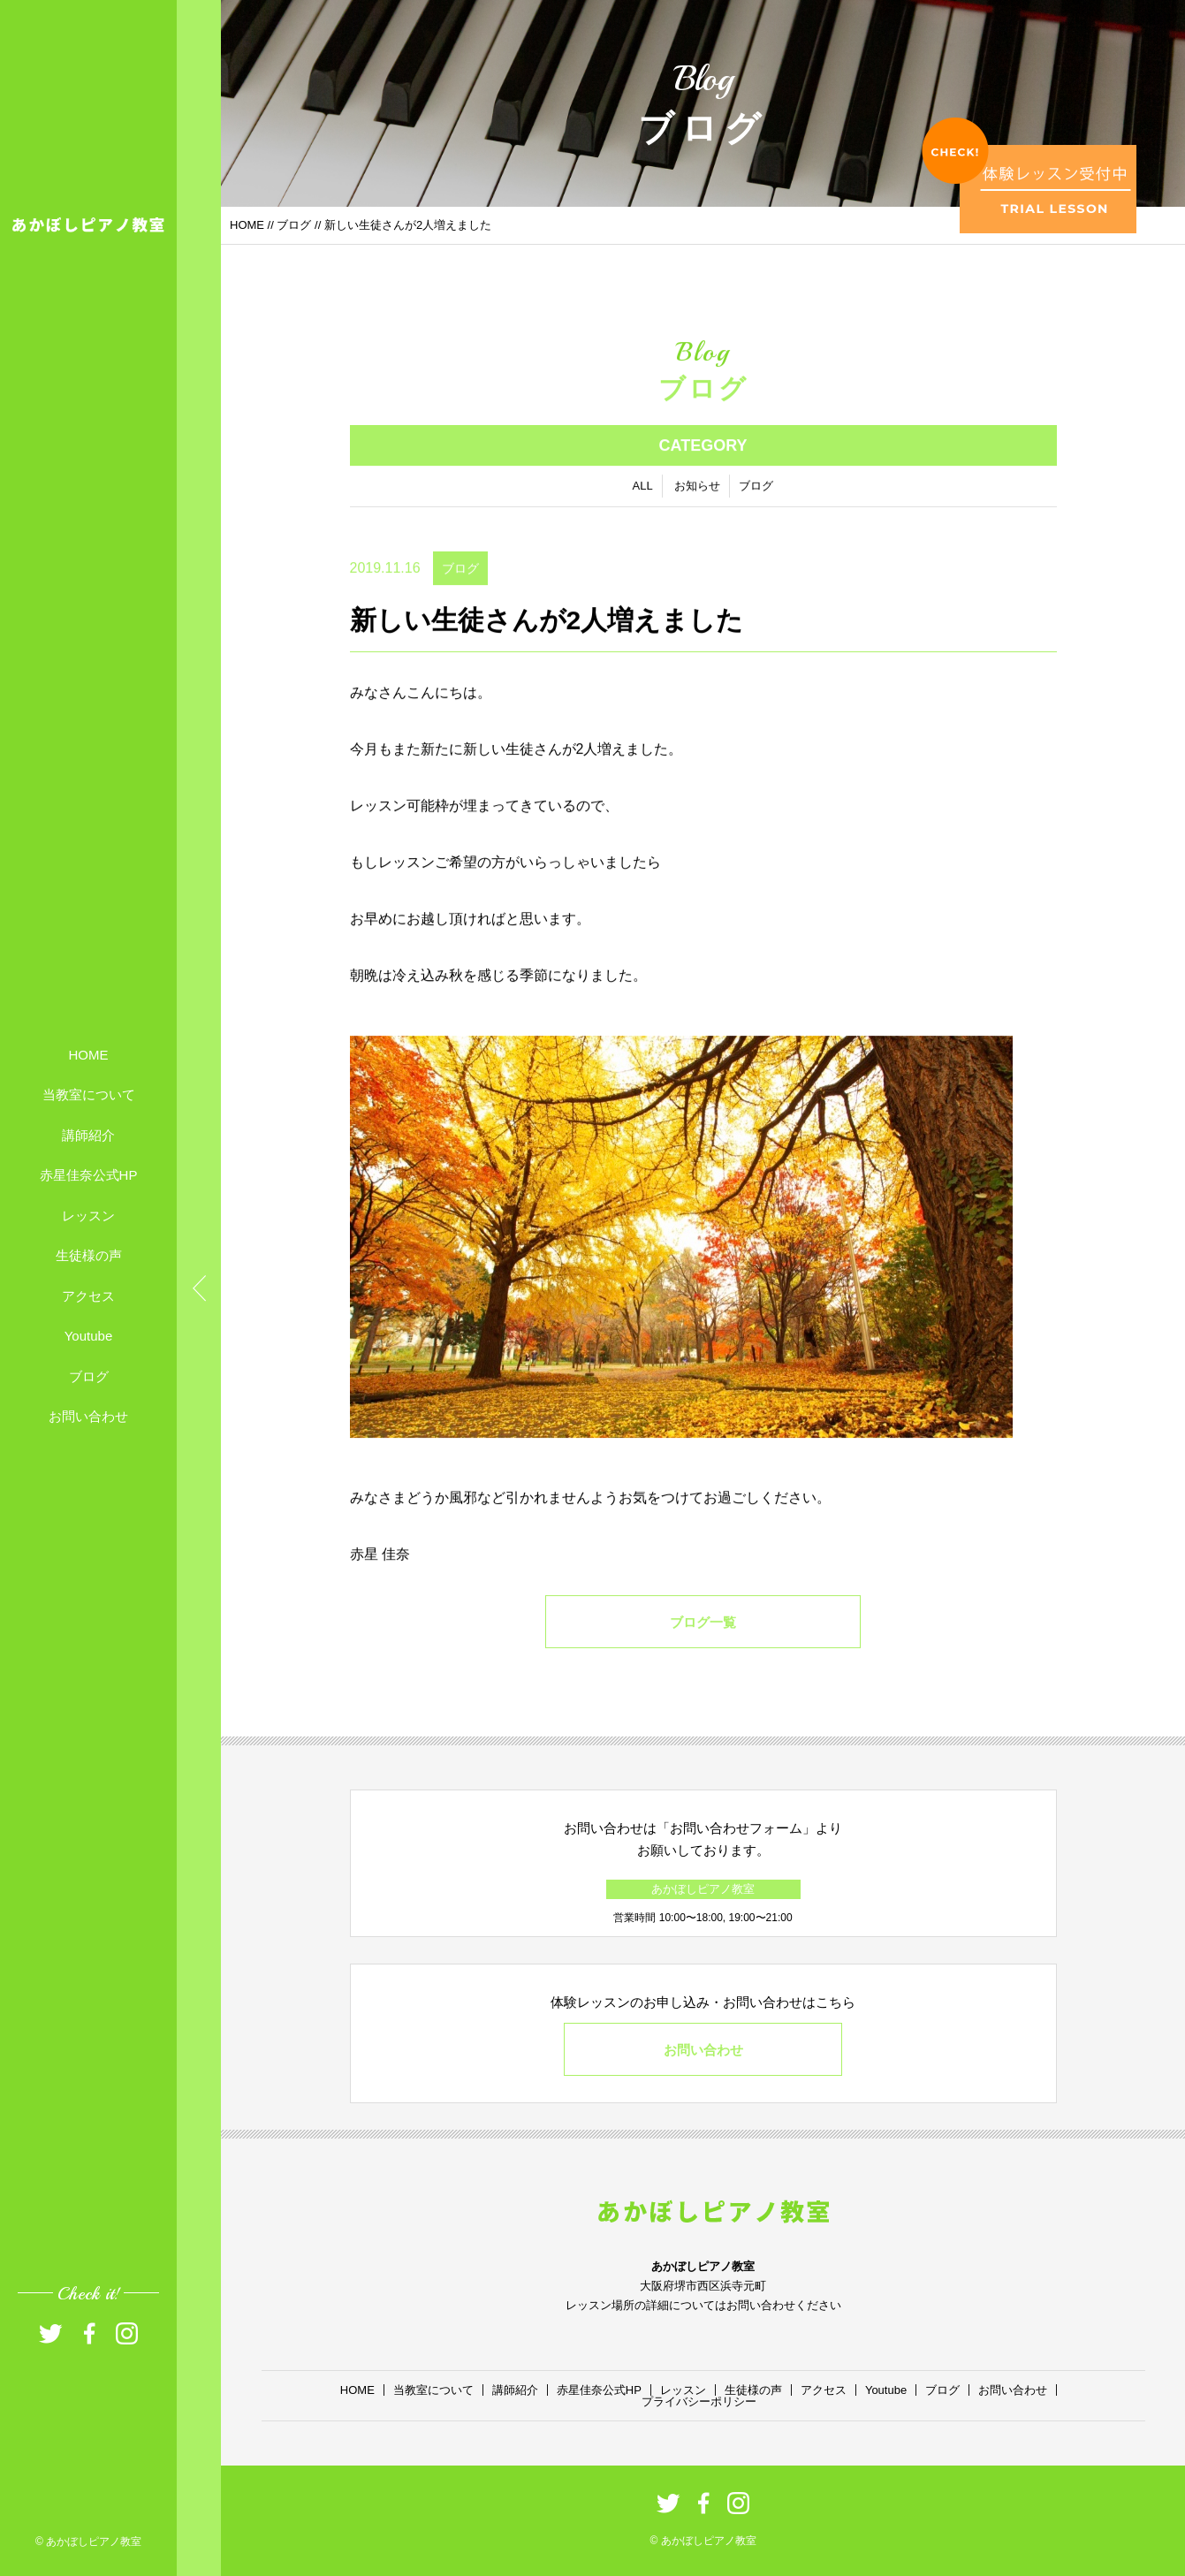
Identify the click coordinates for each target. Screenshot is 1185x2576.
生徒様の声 (89, 1255)
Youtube (89, 1335)
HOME (89, 1053)
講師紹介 (88, 1134)
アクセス (88, 1295)
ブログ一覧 (703, 1629)
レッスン (88, 1214)
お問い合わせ (88, 1416)
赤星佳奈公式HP (89, 1174)
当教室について (88, 1094)
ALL (643, 492)
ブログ (89, 1375)
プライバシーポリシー (699, 2401)
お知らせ (697, 492)
